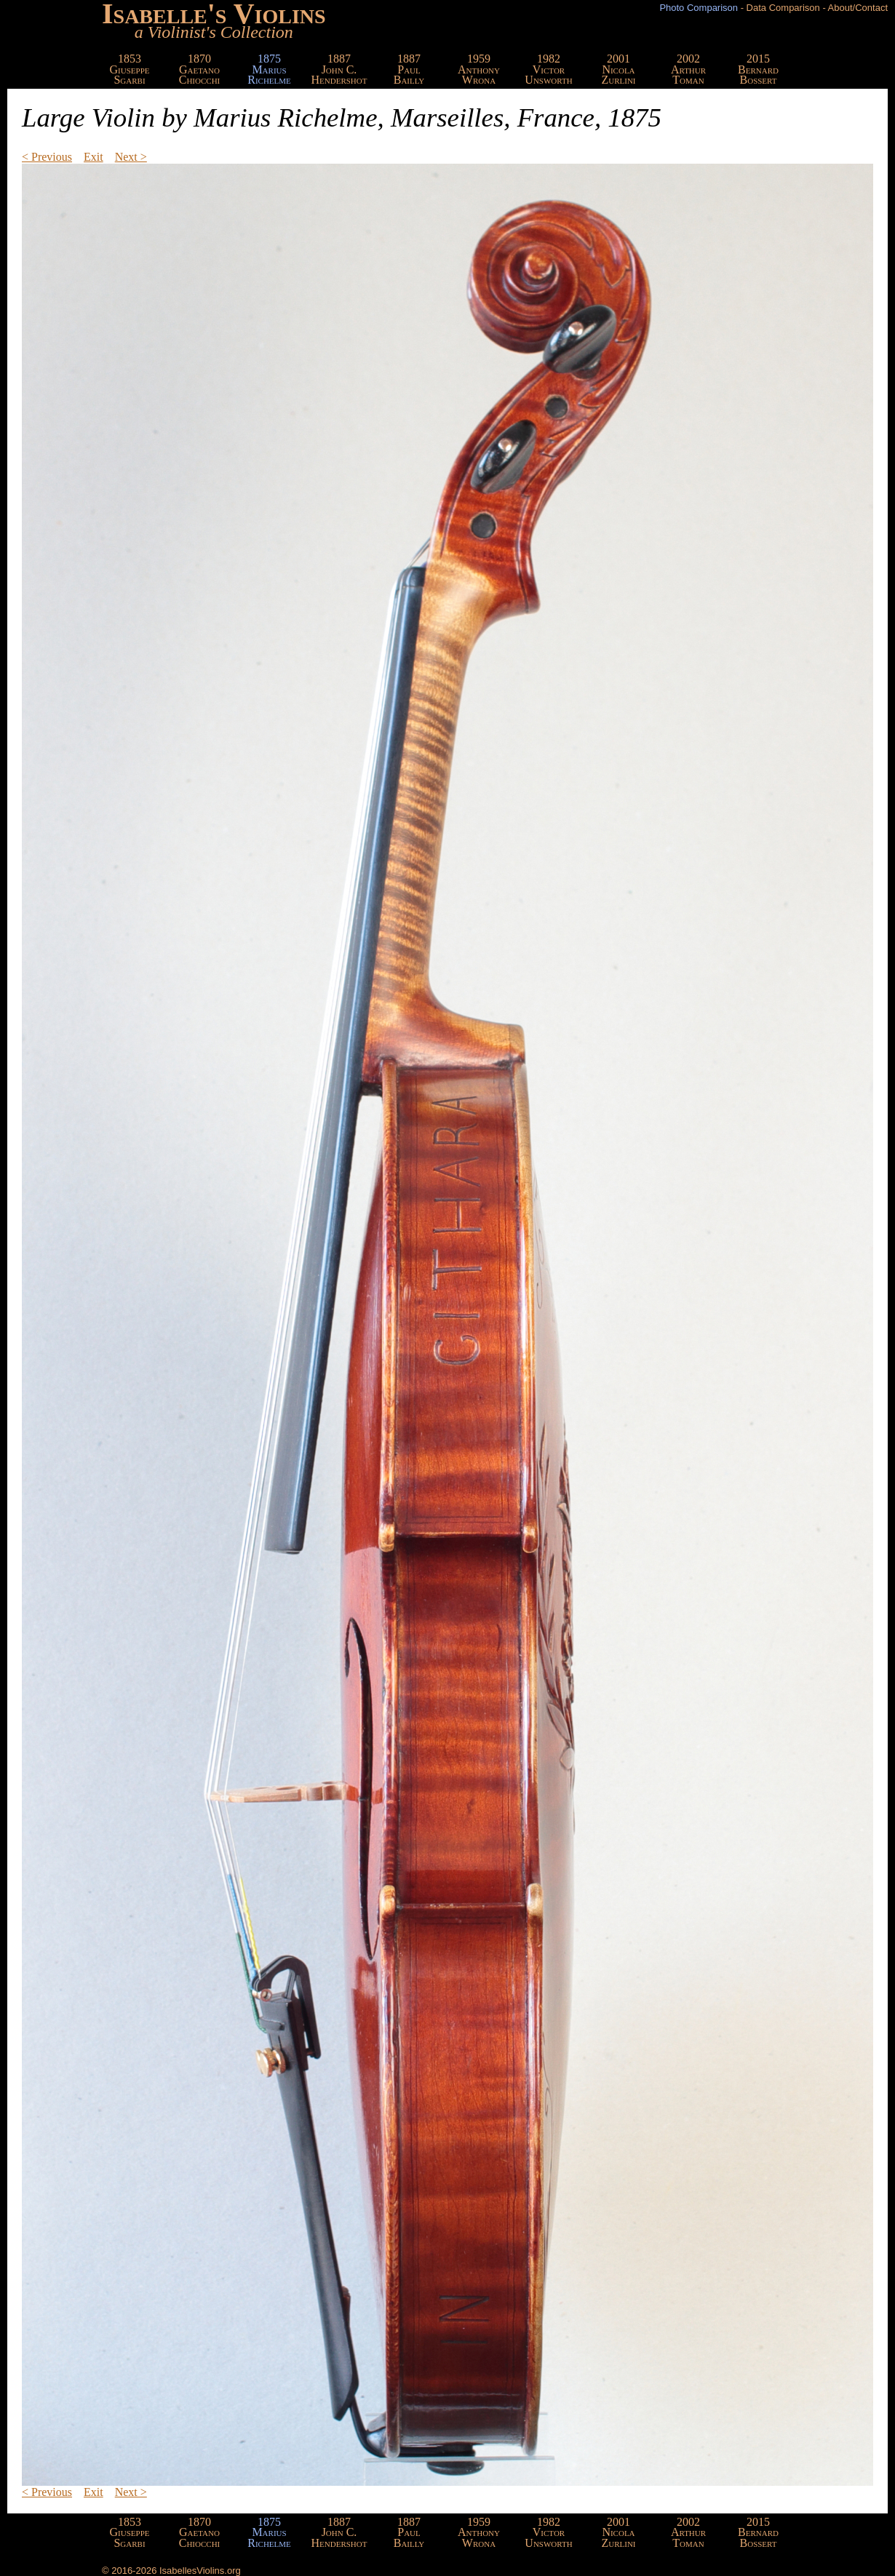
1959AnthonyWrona (479, 69)
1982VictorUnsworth (548, 69)
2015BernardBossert (758, 69)
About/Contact (858, 7)
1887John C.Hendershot (339, 69)
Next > (131, 157)
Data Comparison (783, 7)
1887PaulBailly (409, 69)
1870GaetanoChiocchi (199, 69)
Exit (93, 157)
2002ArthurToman (688, 69)
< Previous (47, 157)
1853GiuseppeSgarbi (130, 69)
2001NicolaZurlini (618, 69)
